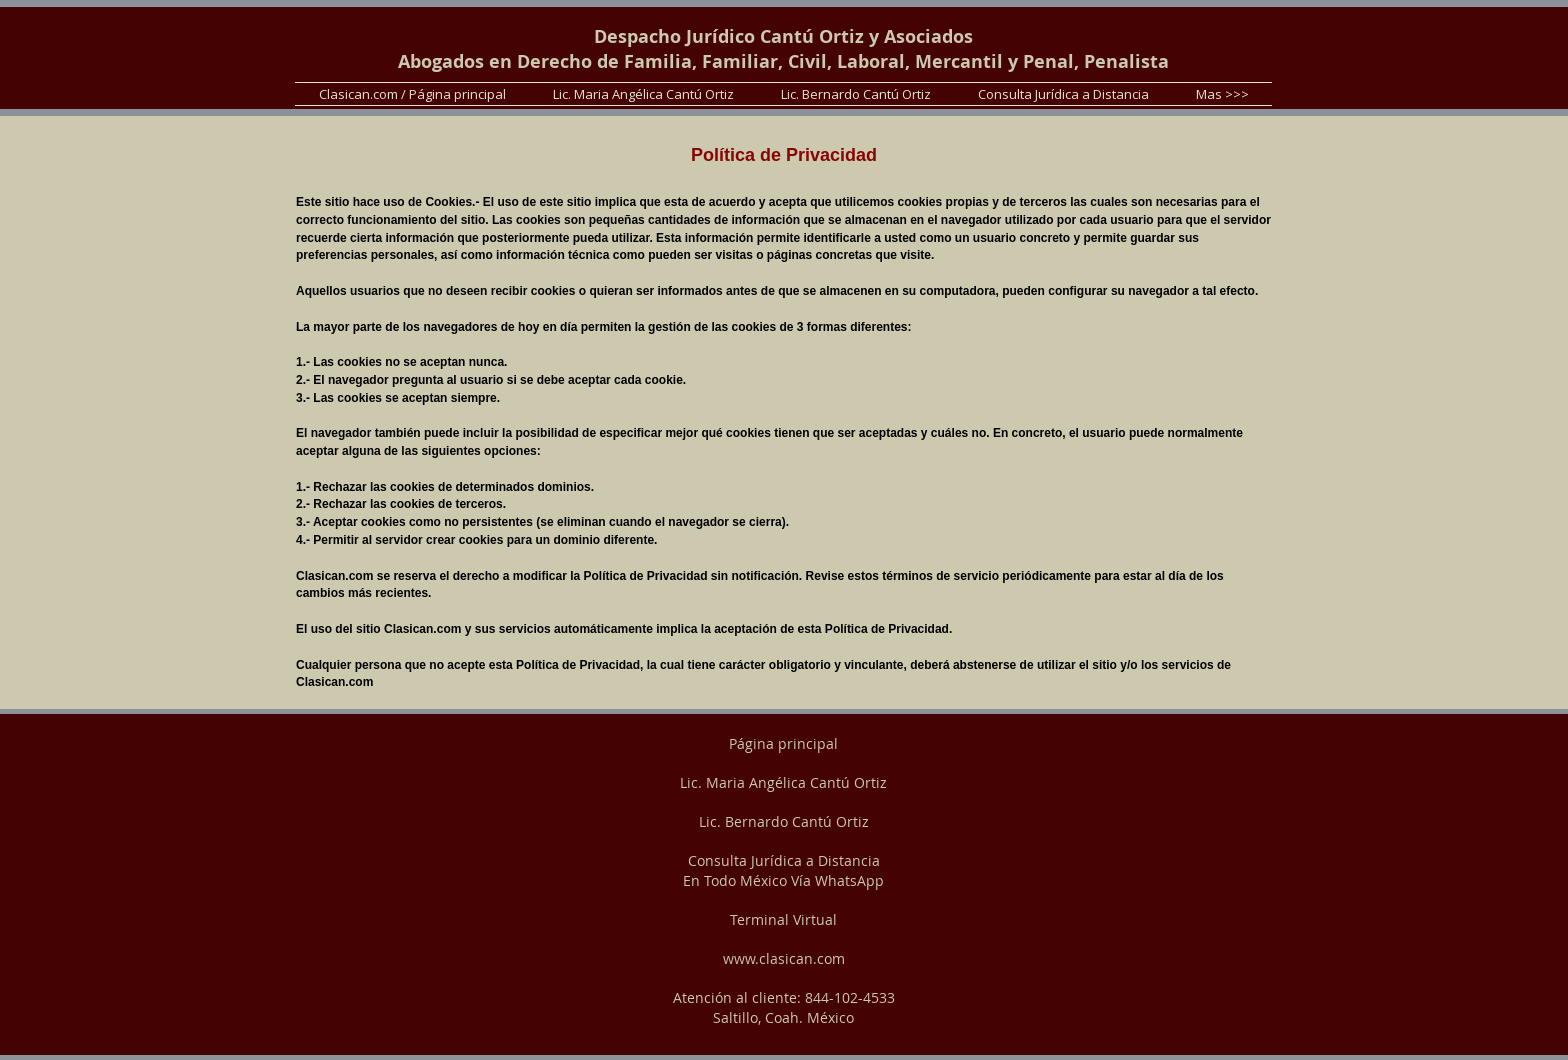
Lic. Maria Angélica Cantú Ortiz (783, 782)
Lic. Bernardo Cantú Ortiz (784, 821)
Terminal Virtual (783, 919)
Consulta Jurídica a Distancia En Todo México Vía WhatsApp (783, 870)
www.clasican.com (784, 958)
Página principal (783, 743)
